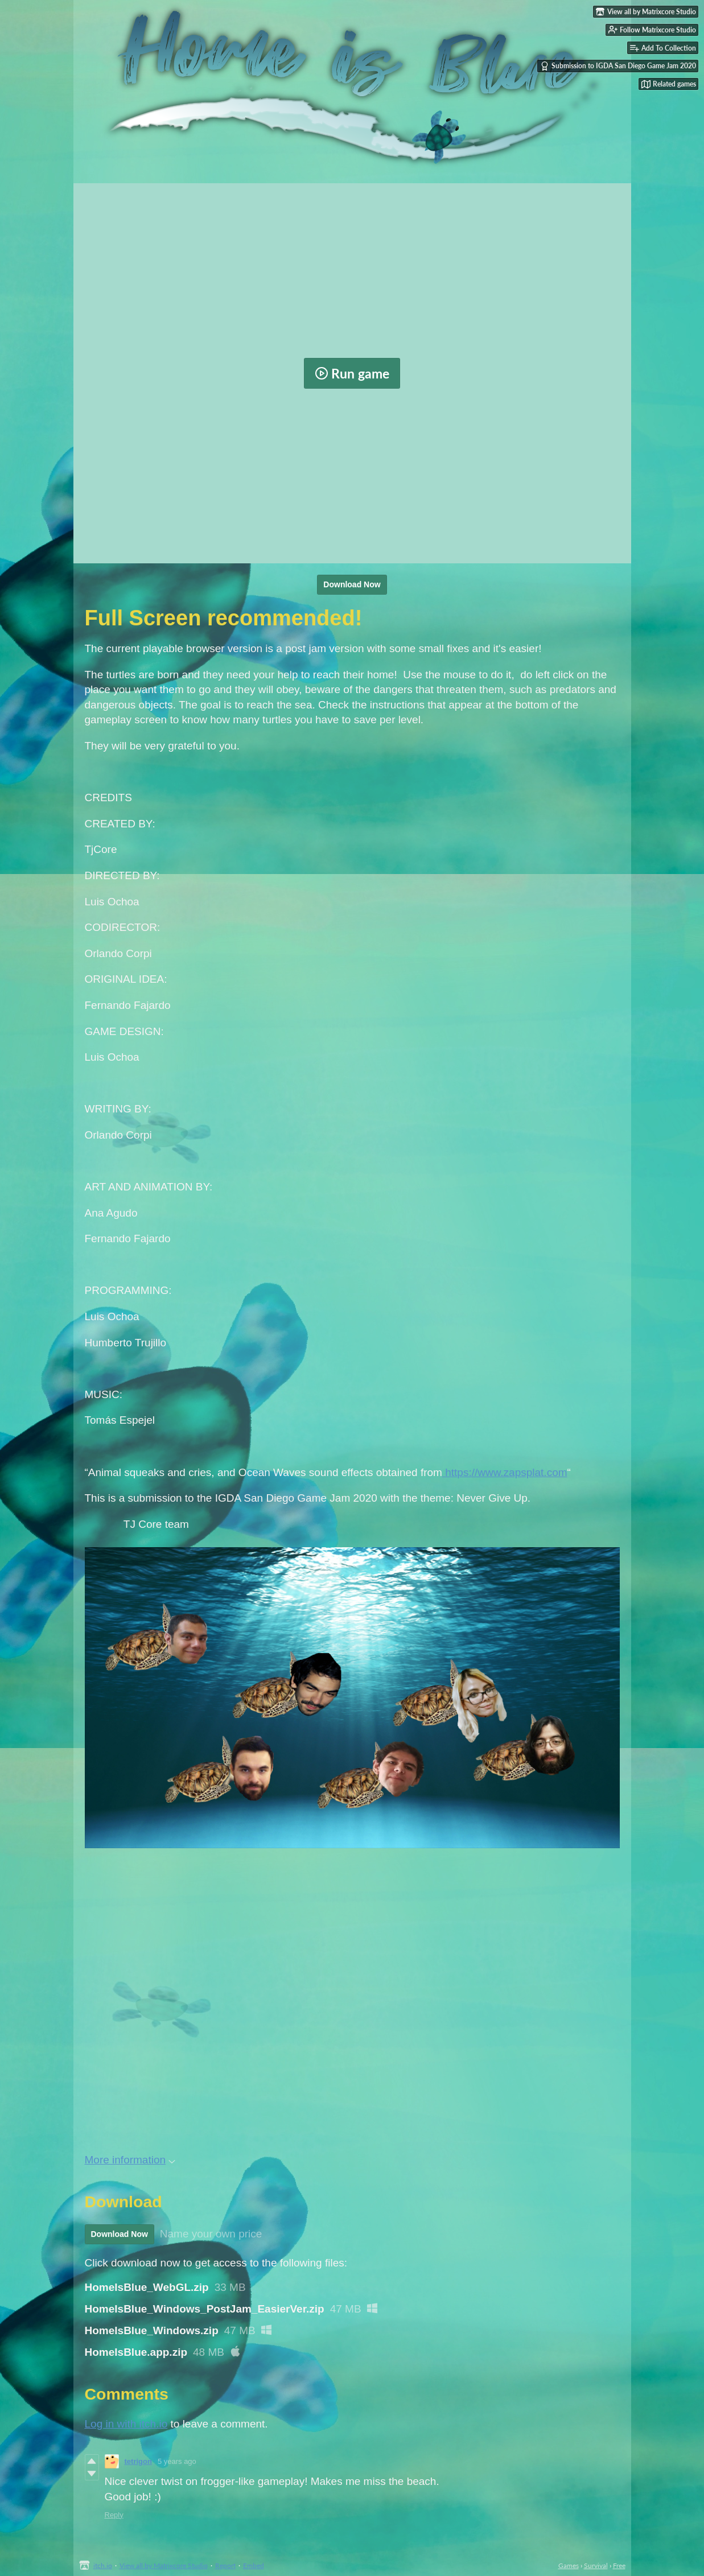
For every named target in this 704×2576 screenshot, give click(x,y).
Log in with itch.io (126, 2424)
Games (568, 2565)
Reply (114, 2515)
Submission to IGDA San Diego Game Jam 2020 (618, 66)
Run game (352, 373)
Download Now (351, 584)
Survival (596, 2565)
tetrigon (138, 2461)
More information (130, 2160)
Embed (253, 2565)
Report (225, 2565)
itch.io (102, 2565)
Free (619, 2565)
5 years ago (177, 2461)
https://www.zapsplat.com (504, 1472)
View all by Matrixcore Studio (164, 2565)
